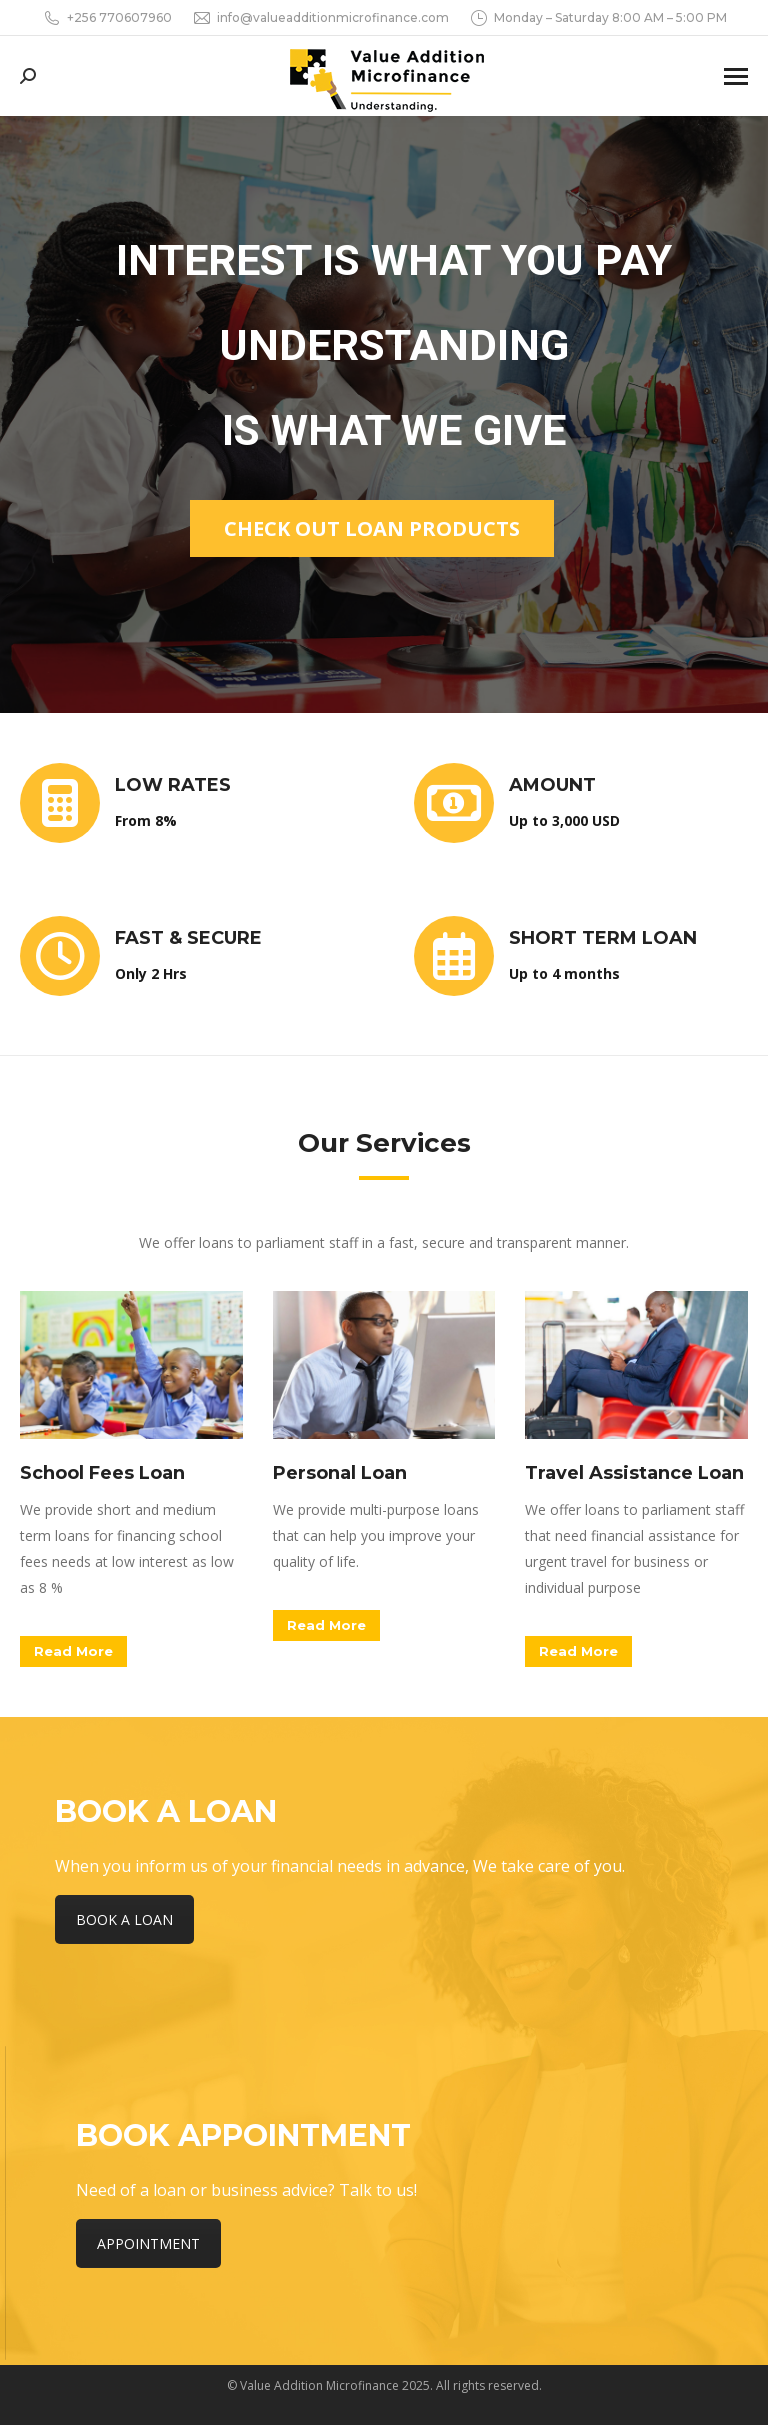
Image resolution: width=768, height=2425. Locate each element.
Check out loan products (372, 528)
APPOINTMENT (148, 2243)
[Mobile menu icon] (736, 76)
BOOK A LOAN (124, 1919)
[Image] (131, 1365)
